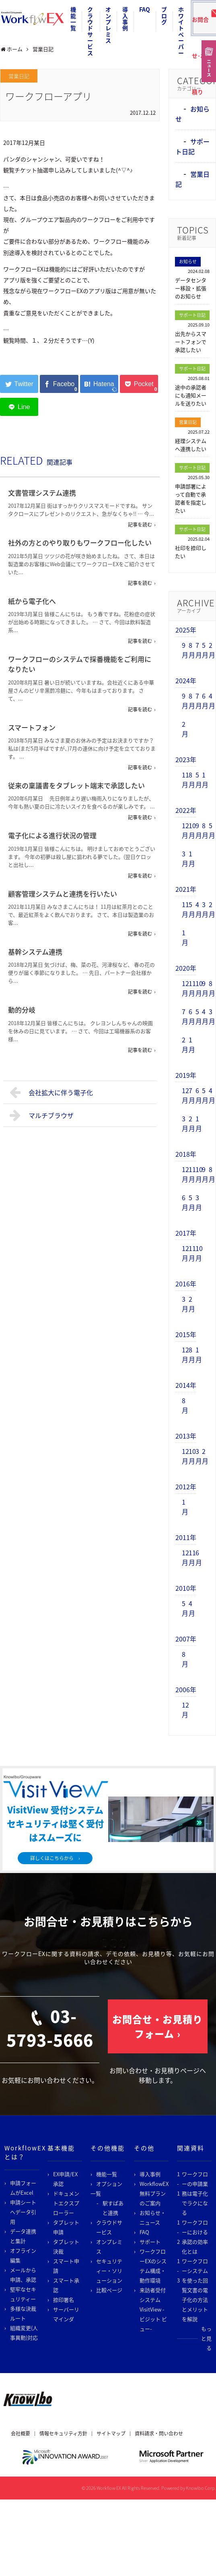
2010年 (185, 1588)
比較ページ (109, 2290)
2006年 (185, 1689)
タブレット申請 (66, 2227)
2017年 (185, 1233)
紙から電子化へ (32, 601)
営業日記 (18, 76)
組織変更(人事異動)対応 (24, 2332)
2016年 (185, 1283)
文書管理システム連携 (42, 493)
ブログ (164, 15)
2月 (212, 650)
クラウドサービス (90, 31)
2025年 (185, 630)
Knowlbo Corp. (201, 2488)
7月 (198, 650)
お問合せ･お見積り (202, 21)
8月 (192, 650)
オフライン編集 (23, 2255)
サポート (150, 2241)
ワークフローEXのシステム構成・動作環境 (153, 2265)
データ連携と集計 (23, 2236)
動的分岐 (21, 1010)
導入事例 (125, 18)
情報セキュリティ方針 (63, 2433)
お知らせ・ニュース (153, 2217)
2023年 (185, 759)
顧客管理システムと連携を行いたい (62, 894)
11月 (185, 779)
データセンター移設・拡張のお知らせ (190, 288)
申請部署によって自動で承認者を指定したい (190, 498)
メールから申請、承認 (23, 2274)
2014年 (185, 1385)
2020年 (185, 968)
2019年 (185, 1075)
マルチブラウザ (42, 1115)
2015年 (185, 1334)
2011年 (185, 1537)
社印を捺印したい (190, 552)
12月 (185, 830)
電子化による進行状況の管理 (52, 835)
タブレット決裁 (66, 2246)
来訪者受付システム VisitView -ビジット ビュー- (153, 2309)
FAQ (144, 9)
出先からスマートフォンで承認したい (190, 342)
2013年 (185, 1436)
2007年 (185, 1639)
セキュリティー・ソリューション (109, 2270)
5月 (205, 650)
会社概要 (20, 2433)
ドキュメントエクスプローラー (66, 2202)
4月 (212, 700)
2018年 (185, 1154)
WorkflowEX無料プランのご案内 (154, 2193)
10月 (192, 830)
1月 (205, 779)
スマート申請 (66, 2265)
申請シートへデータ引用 (23, 2211)
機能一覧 (73, 18)
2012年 (185, 1486)
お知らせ (188, 261)
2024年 (185, 680)
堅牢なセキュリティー (23, 2294)
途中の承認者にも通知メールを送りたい (190, 395)
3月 (185, 858)
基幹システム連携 (35, 952)
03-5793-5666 (49, 2028)
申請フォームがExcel (23, 2187)
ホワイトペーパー (181, 31)
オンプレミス (108, 24)
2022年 (185, 810)
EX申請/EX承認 (65, 2178)
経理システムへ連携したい (190, 445)
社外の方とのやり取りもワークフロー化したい (80, 543)
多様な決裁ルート (23, 2313)
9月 (185, 650)
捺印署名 (63, 2299)
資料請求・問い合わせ (159, 2433)
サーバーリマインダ (66, 2314)
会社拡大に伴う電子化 (51, 1092)
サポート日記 (192, 146)
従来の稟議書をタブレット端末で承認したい (76, 785)
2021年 (185, 889)
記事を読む (140, 524)
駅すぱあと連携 (113, 2207)
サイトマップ (111, 2433)
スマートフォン (32, 727)
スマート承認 (66, 2285)
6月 (205, 700)
